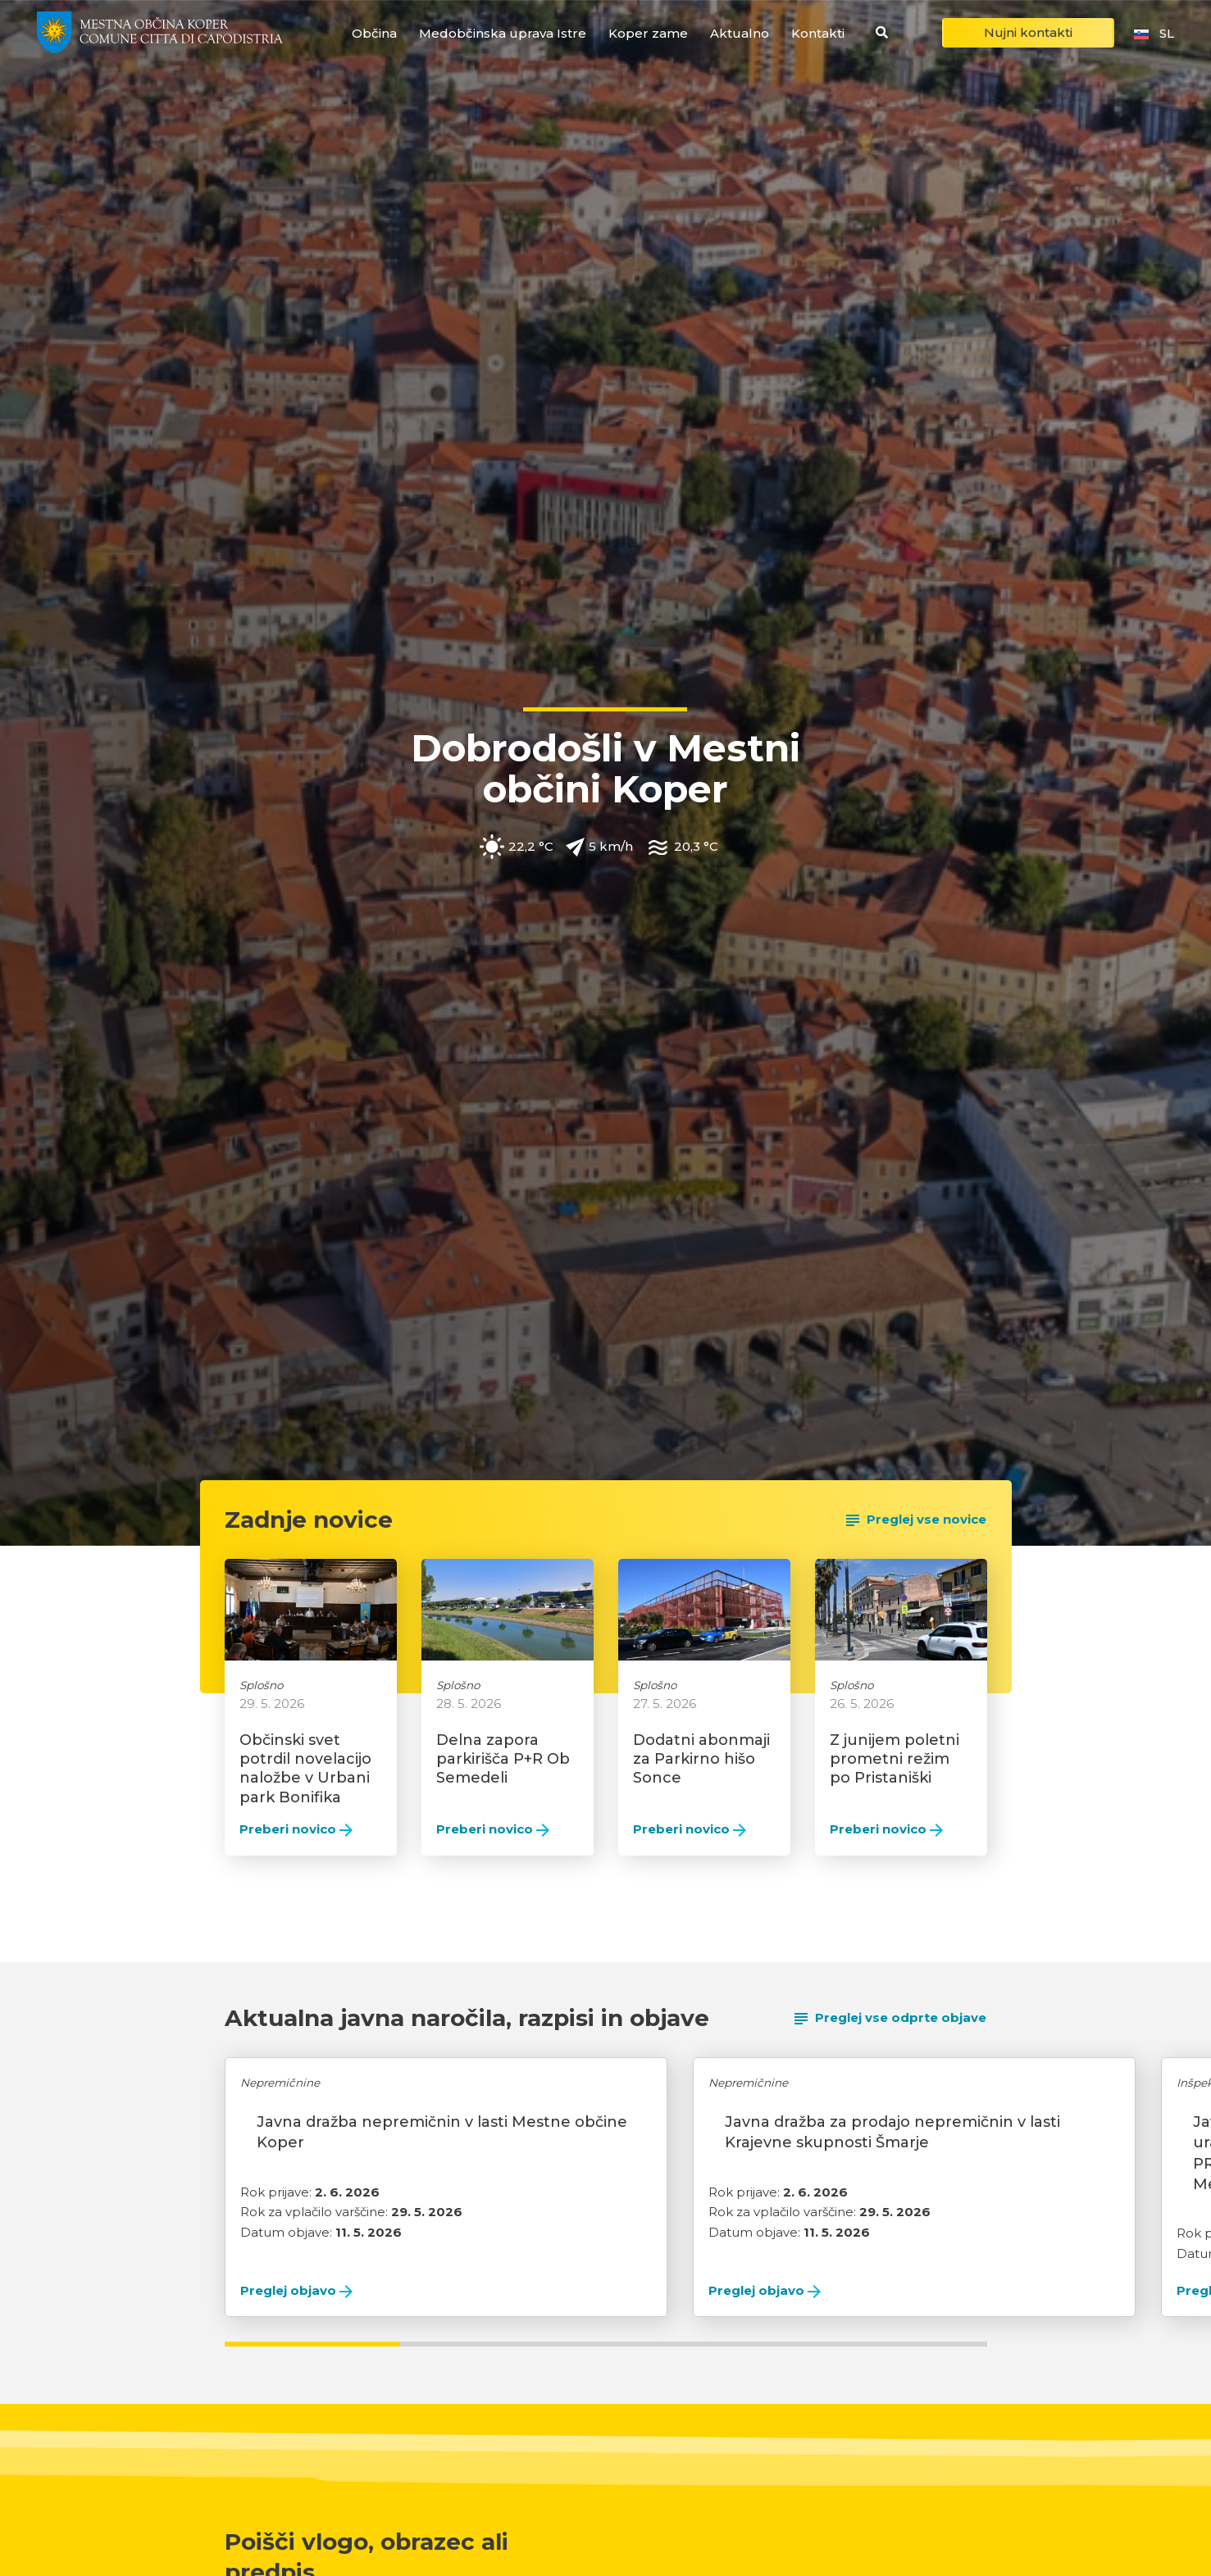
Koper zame (648, 33)
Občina (374, 33)
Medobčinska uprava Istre (502, 33)
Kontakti (818, 33)
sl (1152, 33)
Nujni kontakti (1028, 32)
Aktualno (739, 33)
